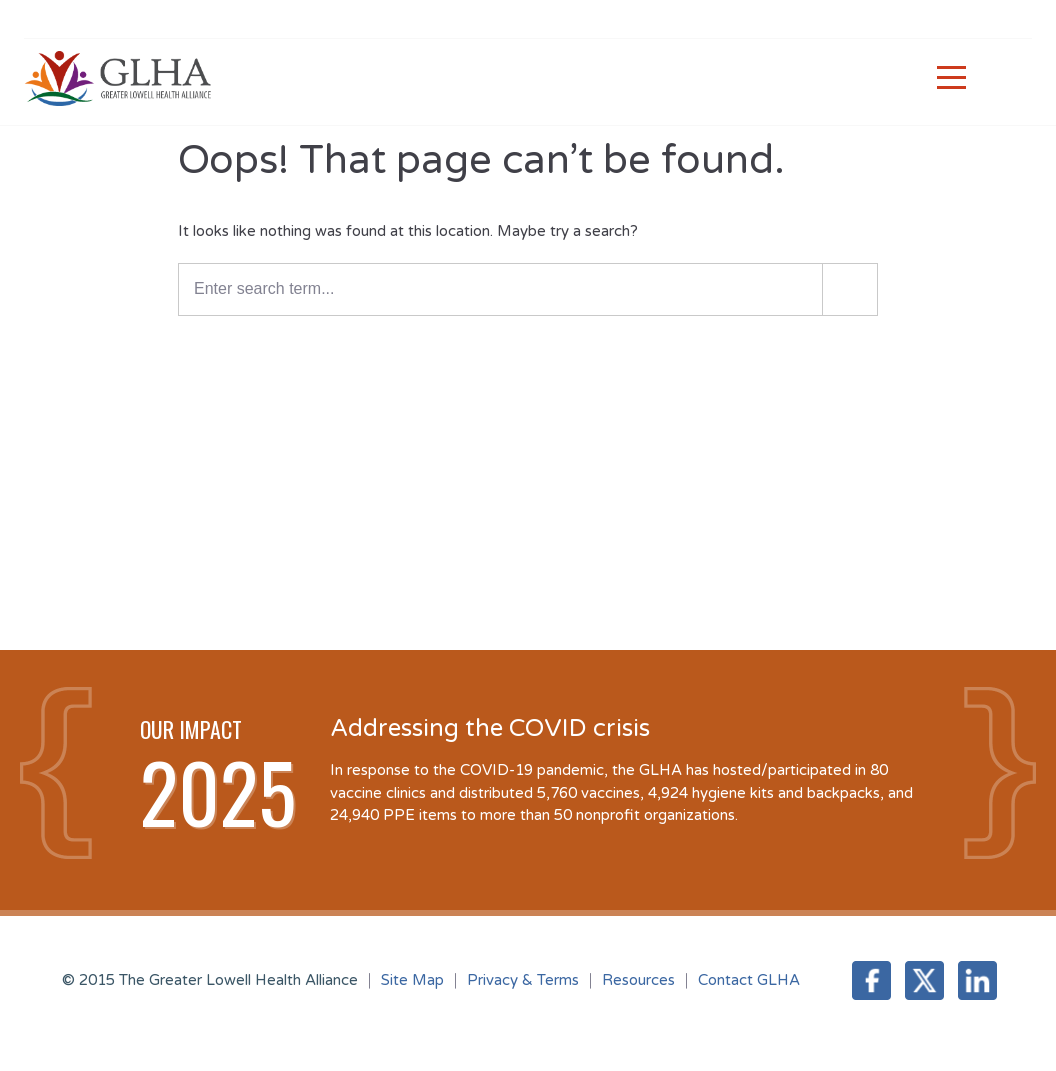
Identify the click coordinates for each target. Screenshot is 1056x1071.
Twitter (924, 980)
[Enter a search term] (528, 289)
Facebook (871, 980)
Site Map (412, 980)
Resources (638, 980)
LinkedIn (977, 980)
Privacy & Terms (523, 980)
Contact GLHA (749, 980)
